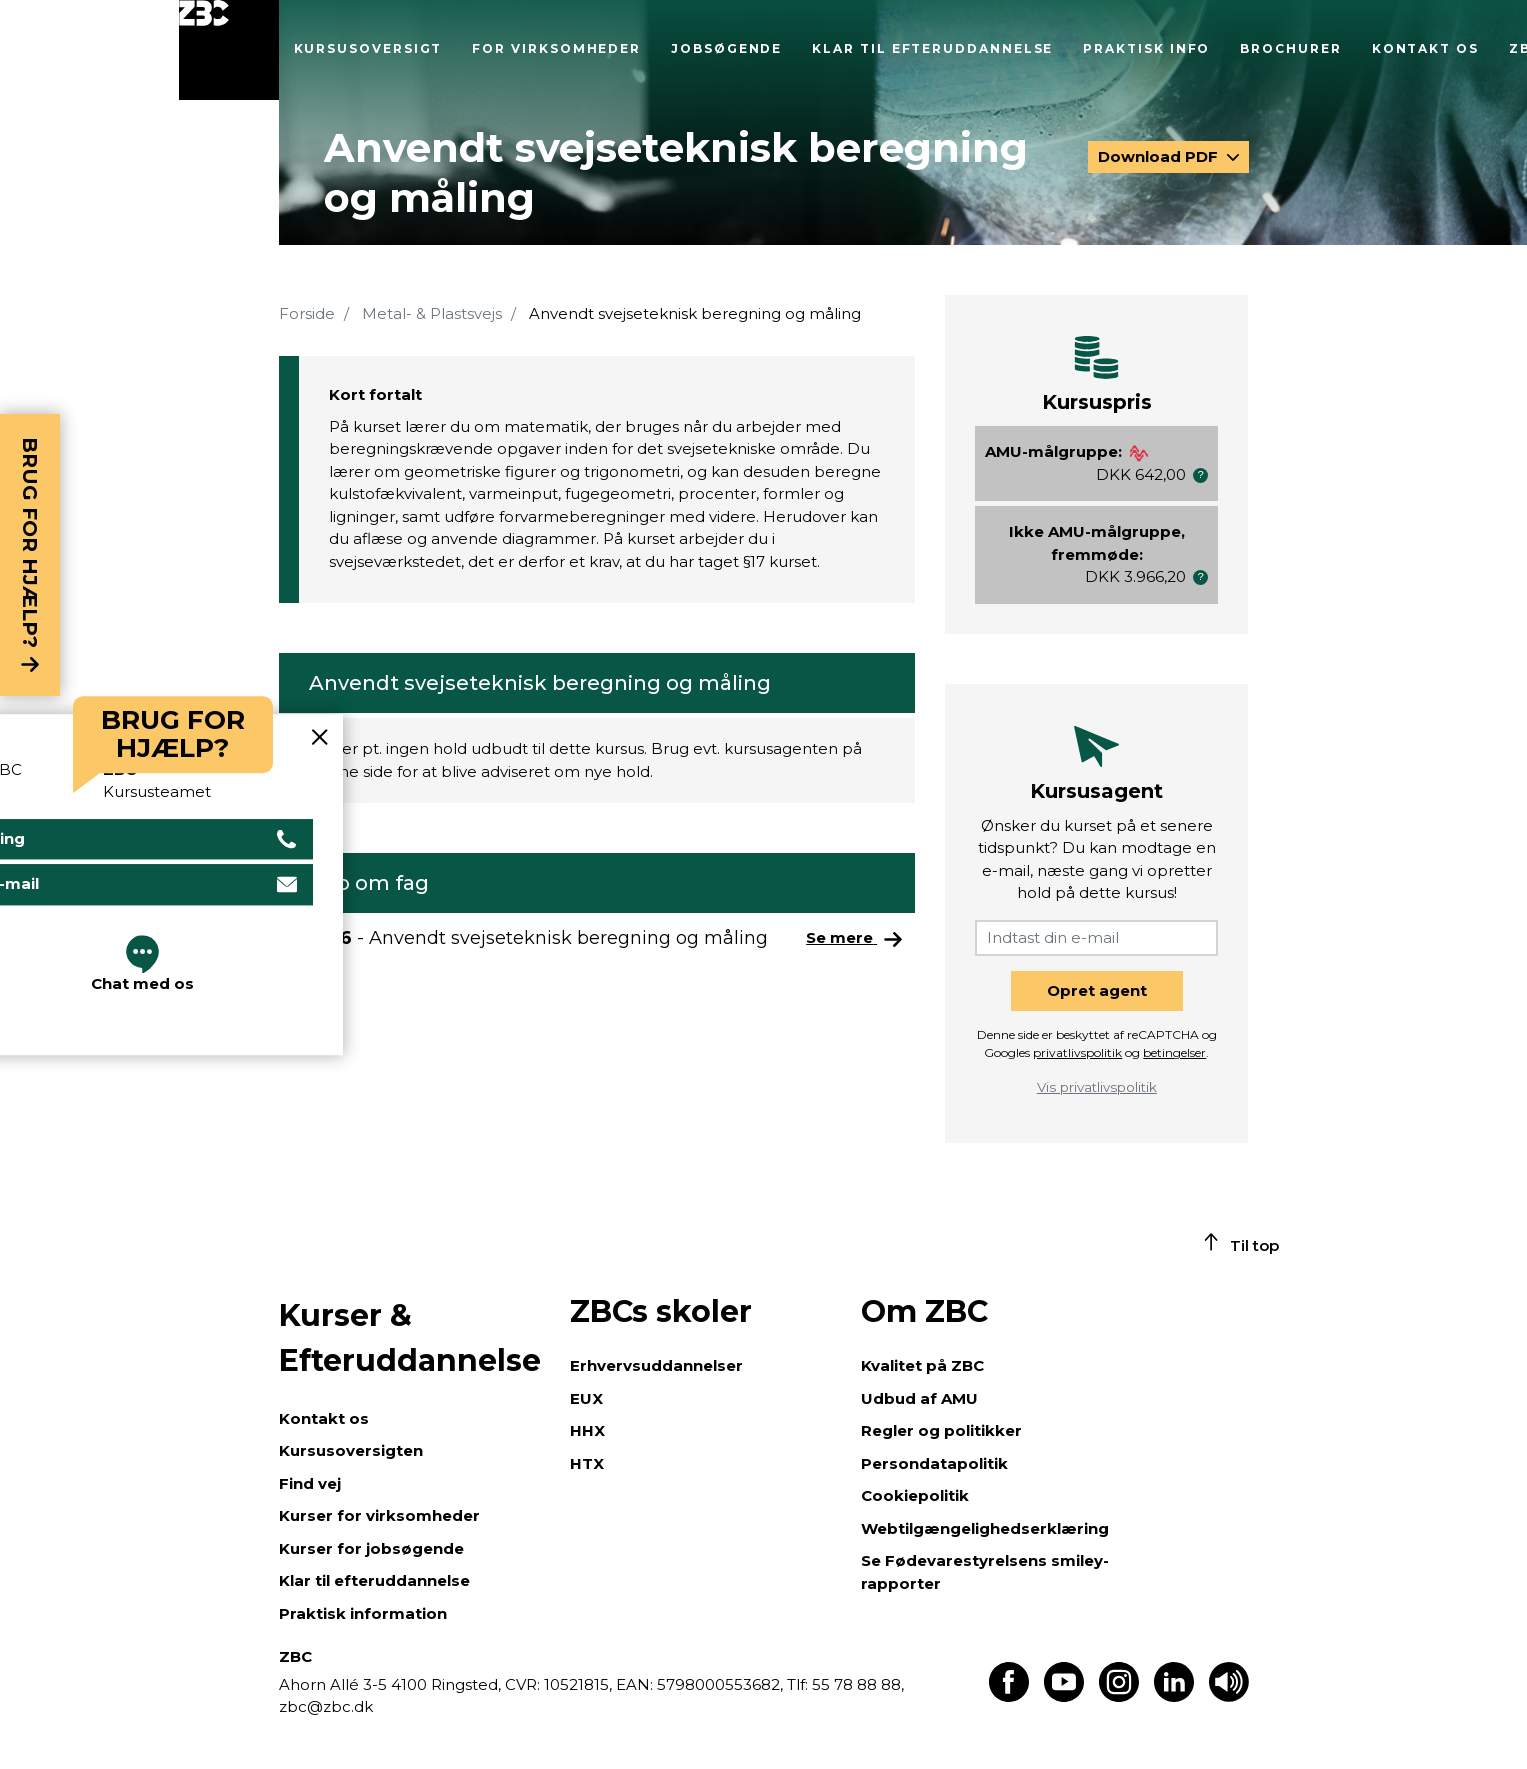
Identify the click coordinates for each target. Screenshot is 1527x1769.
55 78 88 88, (856, 1684)
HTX (587, 1463)
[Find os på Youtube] (1064, 1696)
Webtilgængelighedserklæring (985, 1528)
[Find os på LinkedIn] (1174, 1696)
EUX (586, 1398)
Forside (307, 313)
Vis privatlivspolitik (1097, 1087)
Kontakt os (1425, 48)
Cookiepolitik (915, 1495)
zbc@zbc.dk (326, 1706)
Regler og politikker (941, 1430)
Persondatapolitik (934, 1463)
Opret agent (1097, 990)
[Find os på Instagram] (1119, 1696)
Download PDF (1160, 156)
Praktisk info (1146, 48)
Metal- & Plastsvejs (432, 313)
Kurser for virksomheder (379, 1515)
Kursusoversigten (351, 1450)
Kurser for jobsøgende (371, 1548)
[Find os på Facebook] (1009, 1696)
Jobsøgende (726, 48)
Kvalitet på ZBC (922, 1365)
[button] (1200, 475)
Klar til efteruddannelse (932, 48)
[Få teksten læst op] (1229, 1696)
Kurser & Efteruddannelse (410, 1338)
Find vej (310, 1483)
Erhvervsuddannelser (656, 1365)
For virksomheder (556, 48)
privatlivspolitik (1077, 1052)
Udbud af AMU (919, 1398)
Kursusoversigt (368, 48)
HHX (587, 1430)
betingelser (1174, 1052)
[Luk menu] (229, 50)
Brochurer (1290, 48)
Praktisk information (363, 1613)
